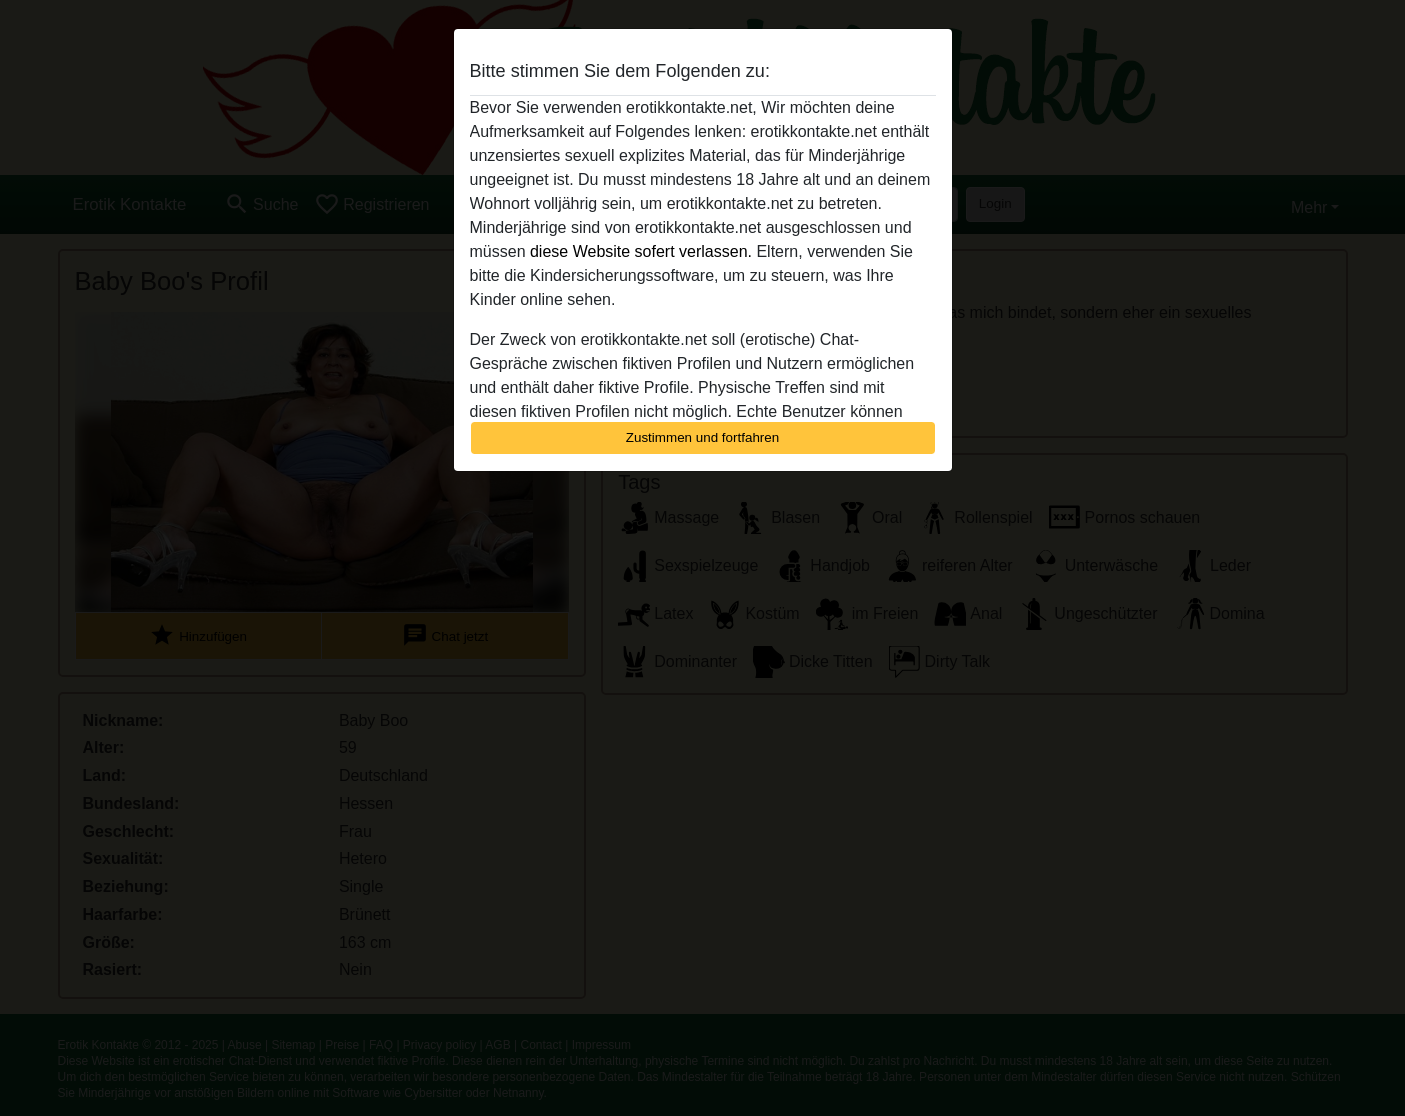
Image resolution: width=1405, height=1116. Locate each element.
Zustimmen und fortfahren (703, 437)
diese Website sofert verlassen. (641, 251)
